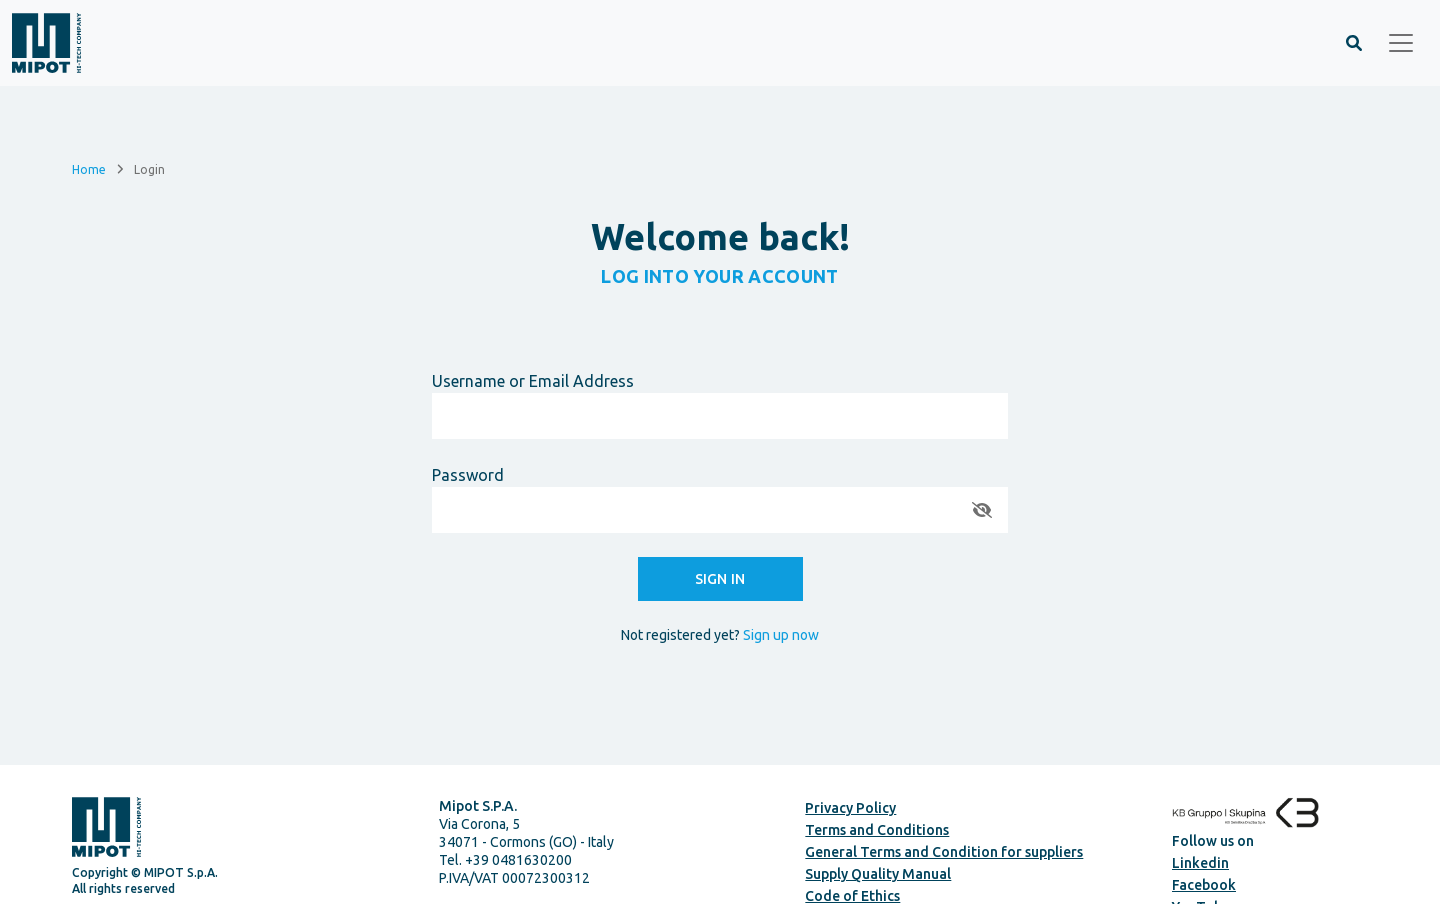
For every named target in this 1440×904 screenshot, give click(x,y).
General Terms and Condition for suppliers (944, 852)
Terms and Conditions (877, 830)
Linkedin (1200, 863)
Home (89, 168)
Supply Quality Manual (878, 874)
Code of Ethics (852, 896)
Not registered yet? (720, 635)
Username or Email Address (533, 381)
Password (468, 475)
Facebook (1204, 885)
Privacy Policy (850, 808)
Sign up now (781, 635)
